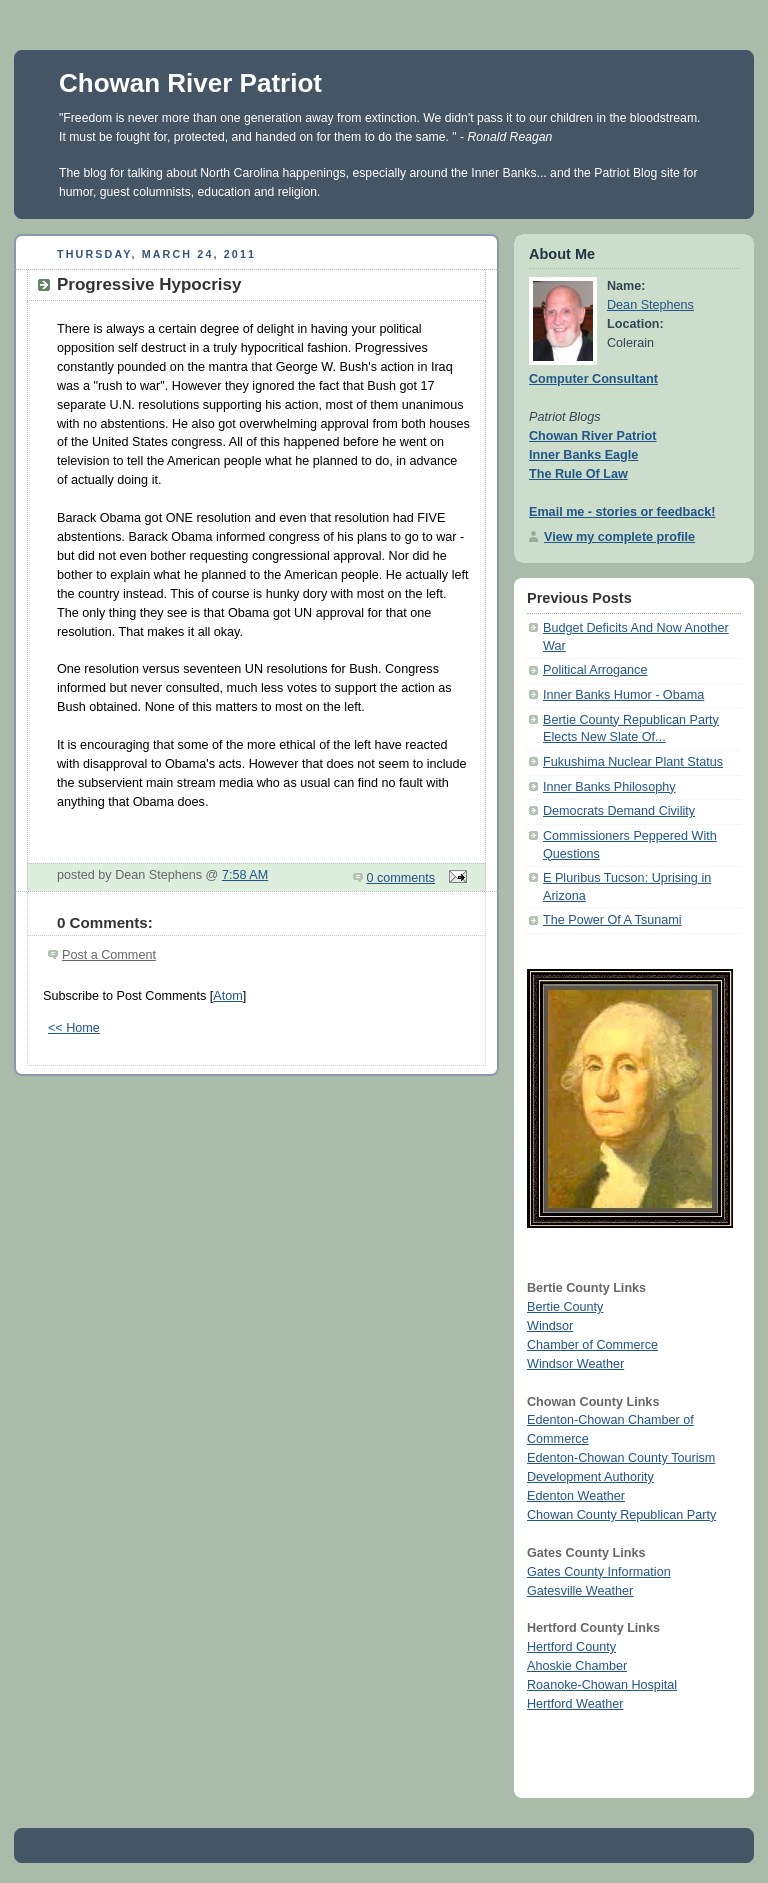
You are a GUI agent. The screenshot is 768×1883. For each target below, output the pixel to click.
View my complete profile (619, 537)
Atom (227, 996)
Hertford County (571, 1647)
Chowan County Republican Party (621, 1515)
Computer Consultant (593, 379)
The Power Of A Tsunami (612, 920)
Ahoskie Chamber (577, 1666)
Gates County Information (599, 1572)
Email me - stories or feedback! (622, 512)
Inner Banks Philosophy (609, 787)
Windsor (550, 1326)
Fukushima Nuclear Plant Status (633, 762)
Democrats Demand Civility (619, 811)
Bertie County (565, 1307)
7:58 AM (245, 875)
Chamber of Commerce (592, 1345)
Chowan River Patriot (190, 83)
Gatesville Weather (580, 1591)
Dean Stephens (650, 305)
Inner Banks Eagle (583, 455)
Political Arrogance (595, 670)
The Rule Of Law (578, 474)
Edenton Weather (576, 1496)
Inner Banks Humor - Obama (623, 695)
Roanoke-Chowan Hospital (602, 1685)
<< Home (74, 1028)
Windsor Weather (575, 1364)
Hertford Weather (575, 1704)
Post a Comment (109, 955)
